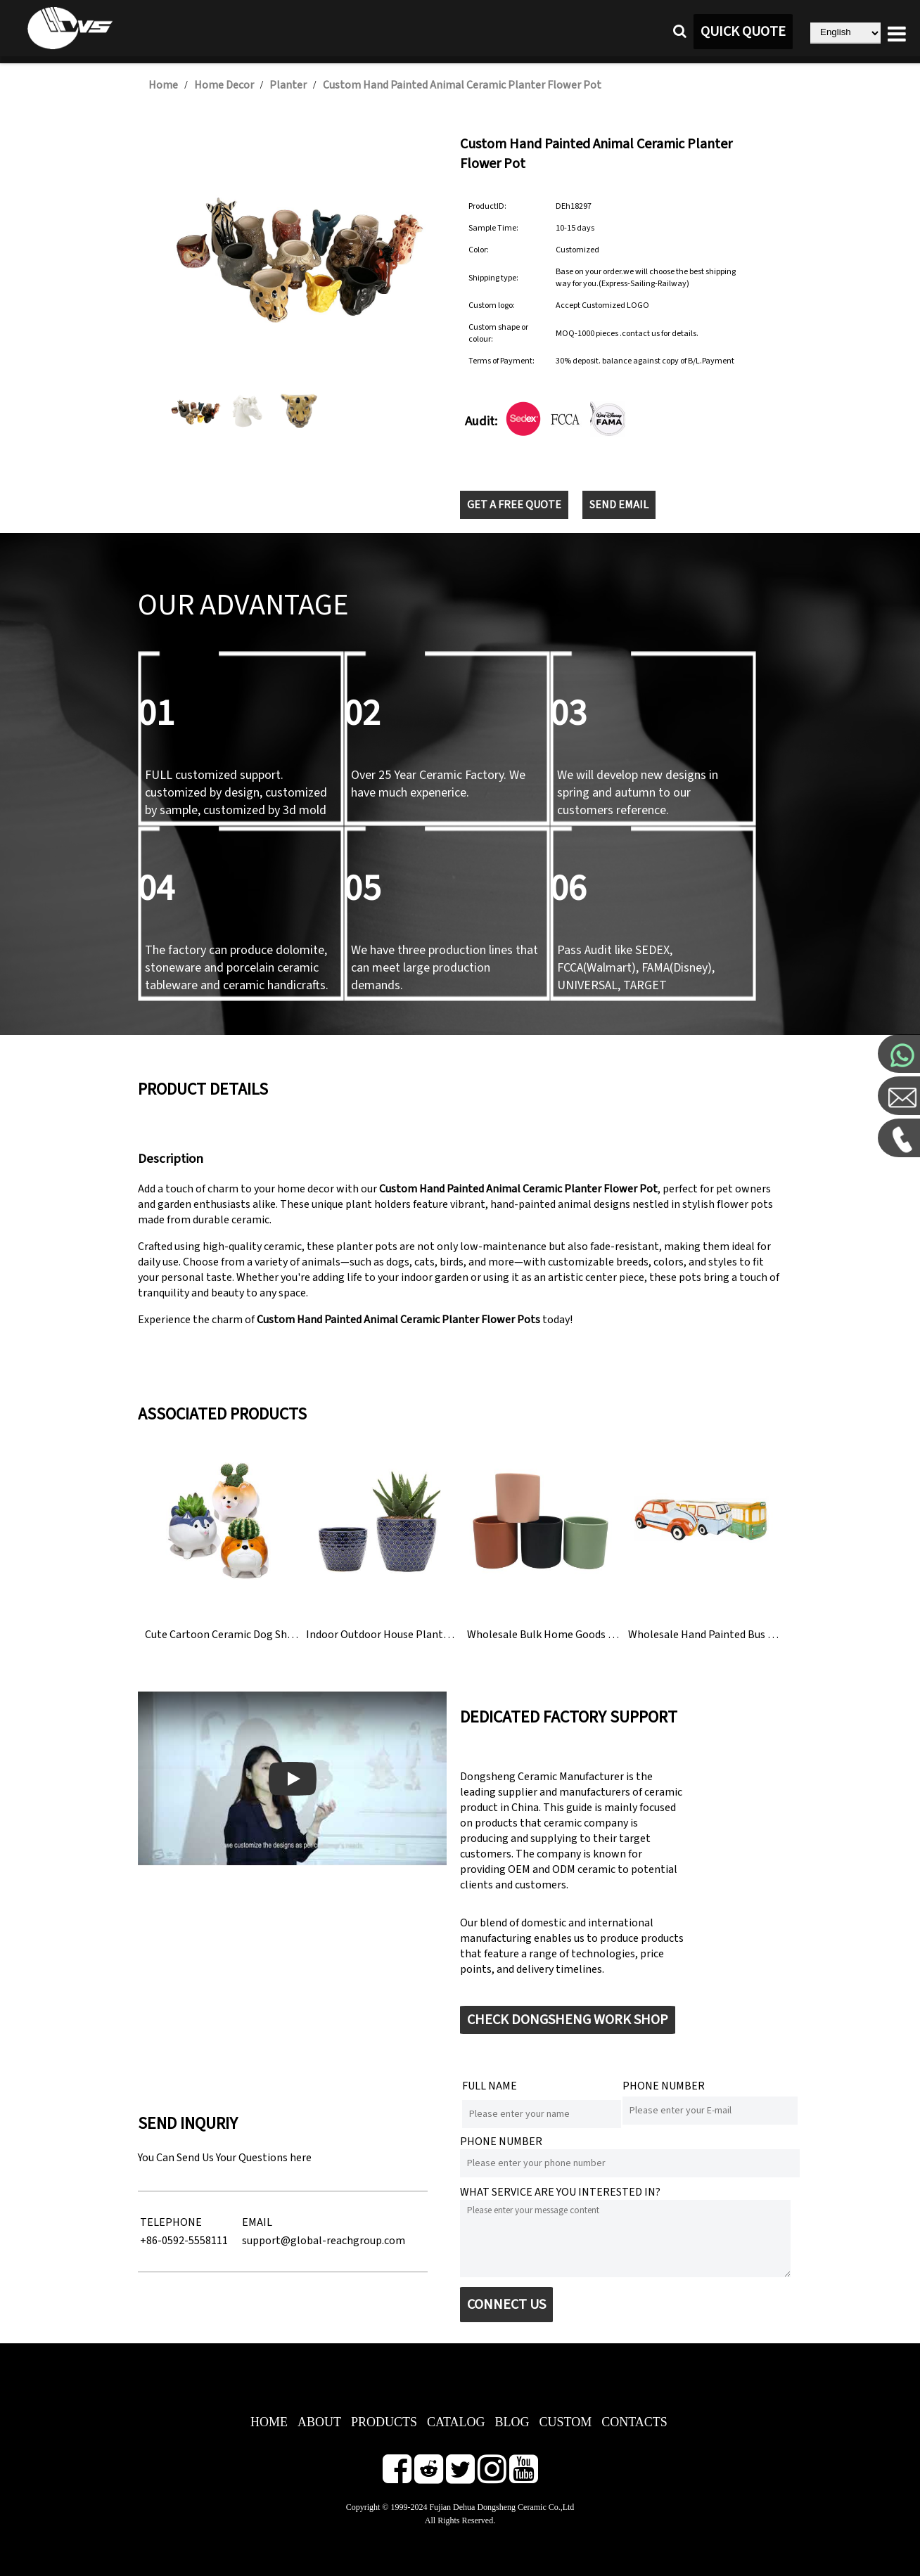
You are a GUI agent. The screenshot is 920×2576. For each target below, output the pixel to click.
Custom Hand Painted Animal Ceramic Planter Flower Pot (462, 85)
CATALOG (456, 2422)
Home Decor (224, 85)
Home (163, 85)
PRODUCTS (384, 2422)
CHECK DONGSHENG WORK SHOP (567, 2020)
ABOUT (319, 2422)
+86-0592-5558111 (184, 2240)
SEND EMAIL (619, 505)
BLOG (512, 2422)
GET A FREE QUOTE (514, 505)
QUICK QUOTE (743, 31)
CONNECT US (506, 2304)
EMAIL (257, 2222)
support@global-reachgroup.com (323, 2240)
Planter (288, 85)
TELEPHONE (171, 2222)
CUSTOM (565, 2422)
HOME (269, 2422)
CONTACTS (634, 2422)
